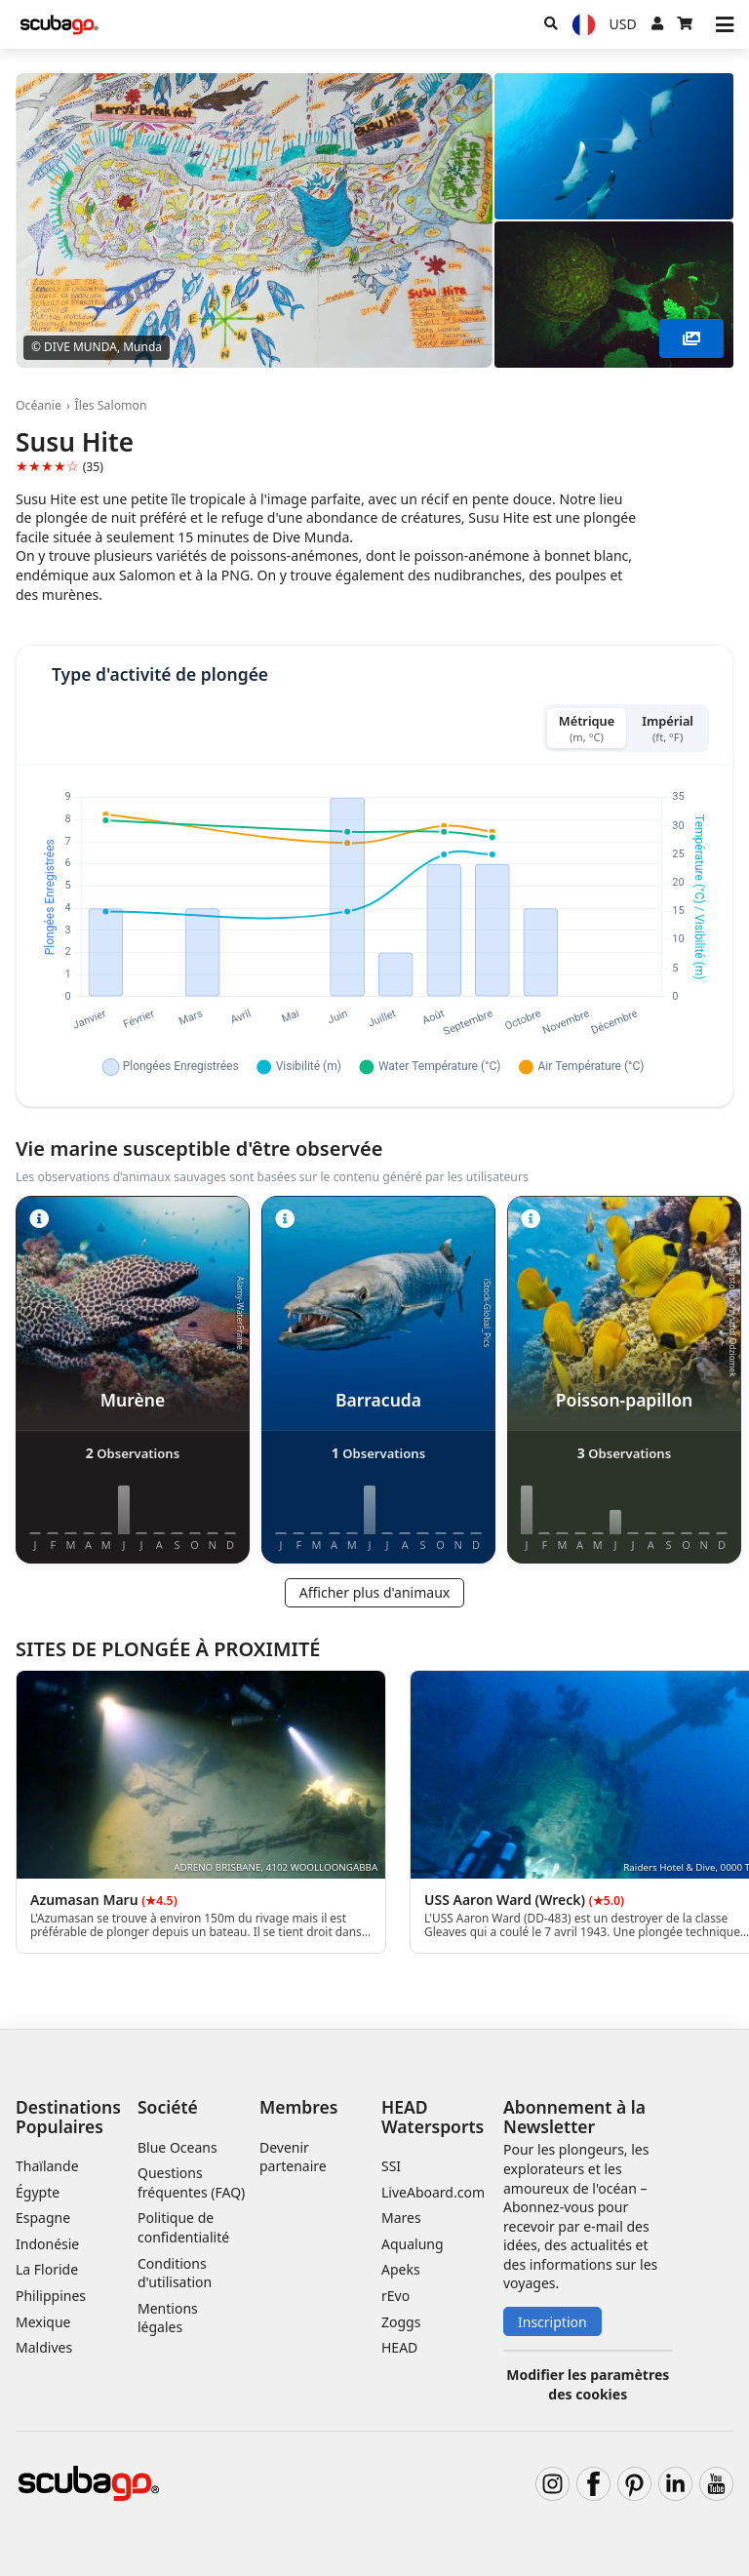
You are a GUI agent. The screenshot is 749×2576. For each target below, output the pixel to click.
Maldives (44, 2347)
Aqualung (412, 2244)
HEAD (399, 2347)
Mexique (43, 2322)
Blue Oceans (177, 2147)
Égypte (37, 2192)
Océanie (38, 405)
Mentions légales (168, 2318)
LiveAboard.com (433, 2192)
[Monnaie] (623, 24)
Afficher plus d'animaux (374, 1592)
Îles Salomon (111, 405)
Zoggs (400, 2322)
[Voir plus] (691, 338)
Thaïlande (47, 2166)
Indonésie (47, 2244)
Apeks (400, 2269)
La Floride (47, 2269)
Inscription (552, 2322)
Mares (401, 2217)
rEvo (395, 2295)
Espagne (43, 2217)
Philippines (51, 2295)
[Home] (59, 25)
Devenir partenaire (293, 2157)
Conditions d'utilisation (177, 2273)
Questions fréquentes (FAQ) (191, 2182)
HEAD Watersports (432, 2116)
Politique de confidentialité (183, 2227)
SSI (391, 2166)
